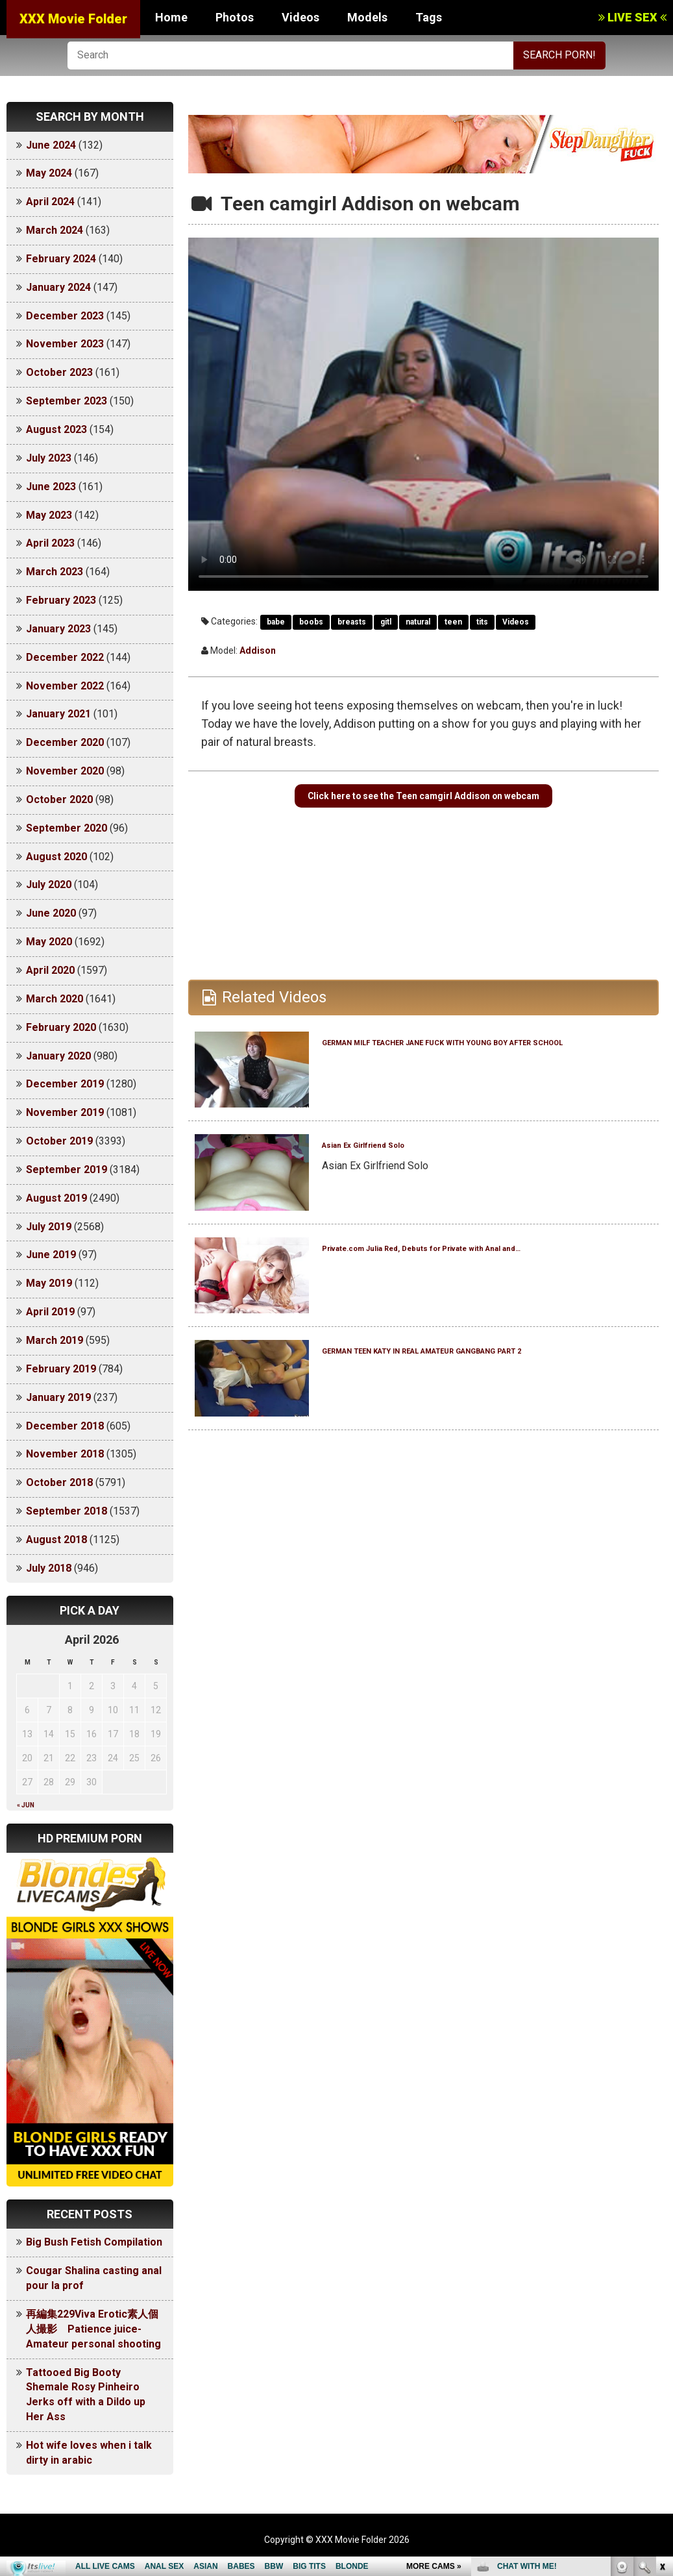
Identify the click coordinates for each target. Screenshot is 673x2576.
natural (418, 621)
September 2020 (66, 828)
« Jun (25, 1805)
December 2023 (65, 316)
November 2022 (65, 686)
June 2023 (51, 486)
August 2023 (56, 429)
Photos (234, 17)
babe (276, 621)
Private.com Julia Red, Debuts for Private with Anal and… (469, 1289)
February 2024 (61, 259)
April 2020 (50, 970)
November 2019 (65, 1112)
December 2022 (65, 657)
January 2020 (58, 1056)
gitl (385, 621)
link (662, 2373)
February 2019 (61, 1369)
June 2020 (51, 913)
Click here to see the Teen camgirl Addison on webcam (423, 814)
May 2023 (49, 515)
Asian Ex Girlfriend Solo (405, 1179)
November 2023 (65, 344)
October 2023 (59, 372)
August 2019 (56, 1198)
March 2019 (54, 1340)
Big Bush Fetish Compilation (94, 2242)
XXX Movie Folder (73, 19)
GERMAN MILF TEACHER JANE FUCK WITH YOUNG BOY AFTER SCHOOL (479, 1084)
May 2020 (49, 941)
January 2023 (58, 629)
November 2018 (65, 1454)
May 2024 (49, 173)
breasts (351, 621)
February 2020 (61, 1027)
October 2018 (59, 1482)
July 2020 (48, 884)
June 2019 (51, 1254)
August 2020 (56, 856)
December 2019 (65, 1084)
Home (171, 17)
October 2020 (59, 799)
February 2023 (61, 600)
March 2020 (54, 999)
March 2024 (54, 230)
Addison (257, 650)
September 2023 (66, 401)
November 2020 (65, 771)
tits (482, 621)
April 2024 (50, 201)
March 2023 (54, 571)
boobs (311, 621)
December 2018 (65, 1426)
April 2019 (50, 1312)
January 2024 (58, 287)
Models (367, 17)
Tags (428, 17)
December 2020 (65, 742)
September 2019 (66, 1169)
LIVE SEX (632, 17)
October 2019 (59, 1141)
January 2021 (58, 714)
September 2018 (66, 1511)
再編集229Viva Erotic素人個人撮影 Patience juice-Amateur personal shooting (93, 2329)
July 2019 (48, 1226)
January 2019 (58, 1397)
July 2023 (48, 458)
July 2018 (48, 1568)
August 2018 (56, 1539)
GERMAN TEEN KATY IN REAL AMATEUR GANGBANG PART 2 (469, 1393)
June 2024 (51, 145)
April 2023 (50, 543)
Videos (300, 17)
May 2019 (49, 1283)
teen (453, 621)
